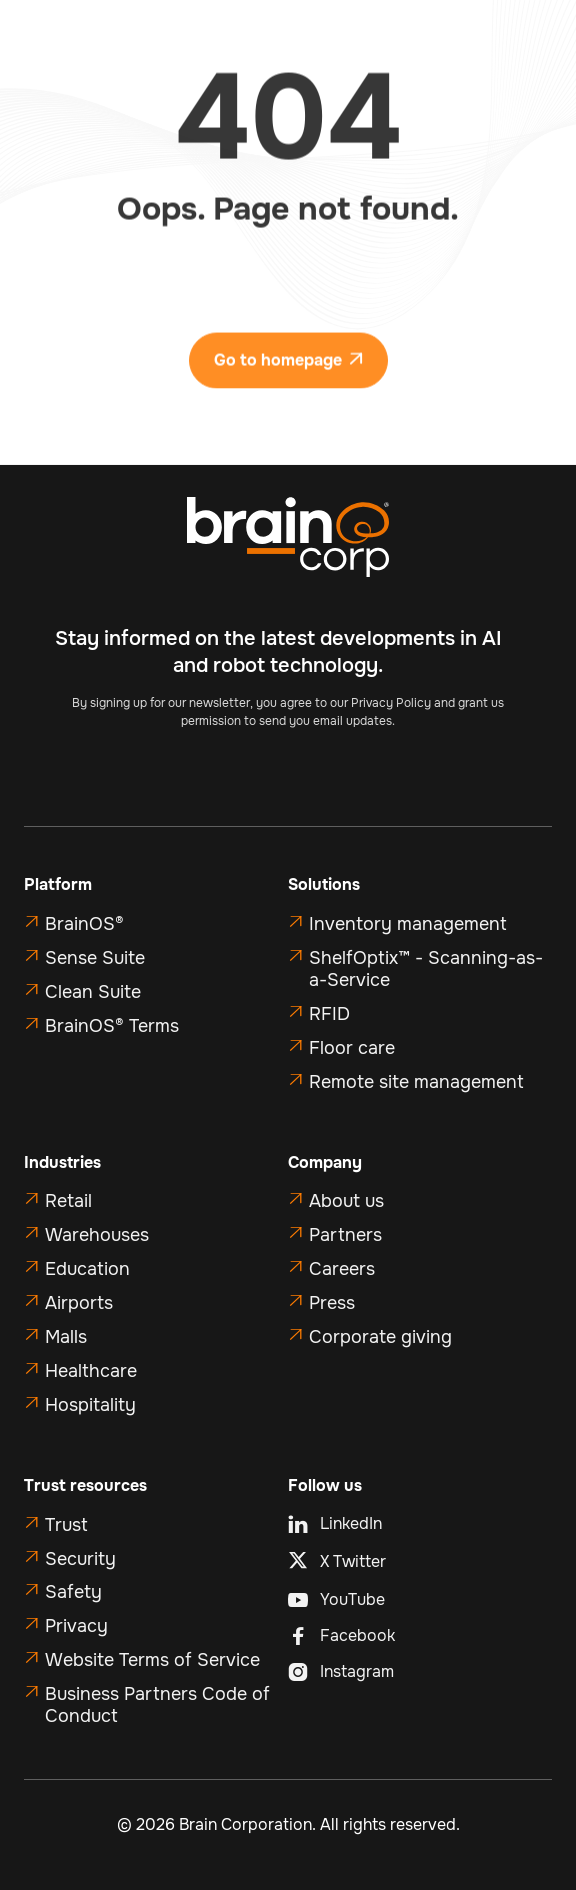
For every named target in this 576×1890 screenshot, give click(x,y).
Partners (345, 1235)
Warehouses (97, 1235)
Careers (342, 1269)
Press (332, 1303)
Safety (73, 1592)
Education (87, 1269)
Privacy (76, 1626)
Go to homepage (288, 369)
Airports (79, 1303)
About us (346, 1201)
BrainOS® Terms (112, 1026)
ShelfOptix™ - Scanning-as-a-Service (426, 969)
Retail (68, 1201)
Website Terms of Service (152, 1660)
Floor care (352, 1048)
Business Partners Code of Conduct (157, 1705)
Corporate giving (380, 1337)
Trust (66, 1525)
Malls (66, 1337)
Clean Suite (93, 992)
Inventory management (408, 924)
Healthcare (91, 1371)
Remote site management (416, 1082)
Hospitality (90, 1405)
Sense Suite (95, 958)
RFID (329, 1014)
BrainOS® (84, 924)
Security (80, 1559)
